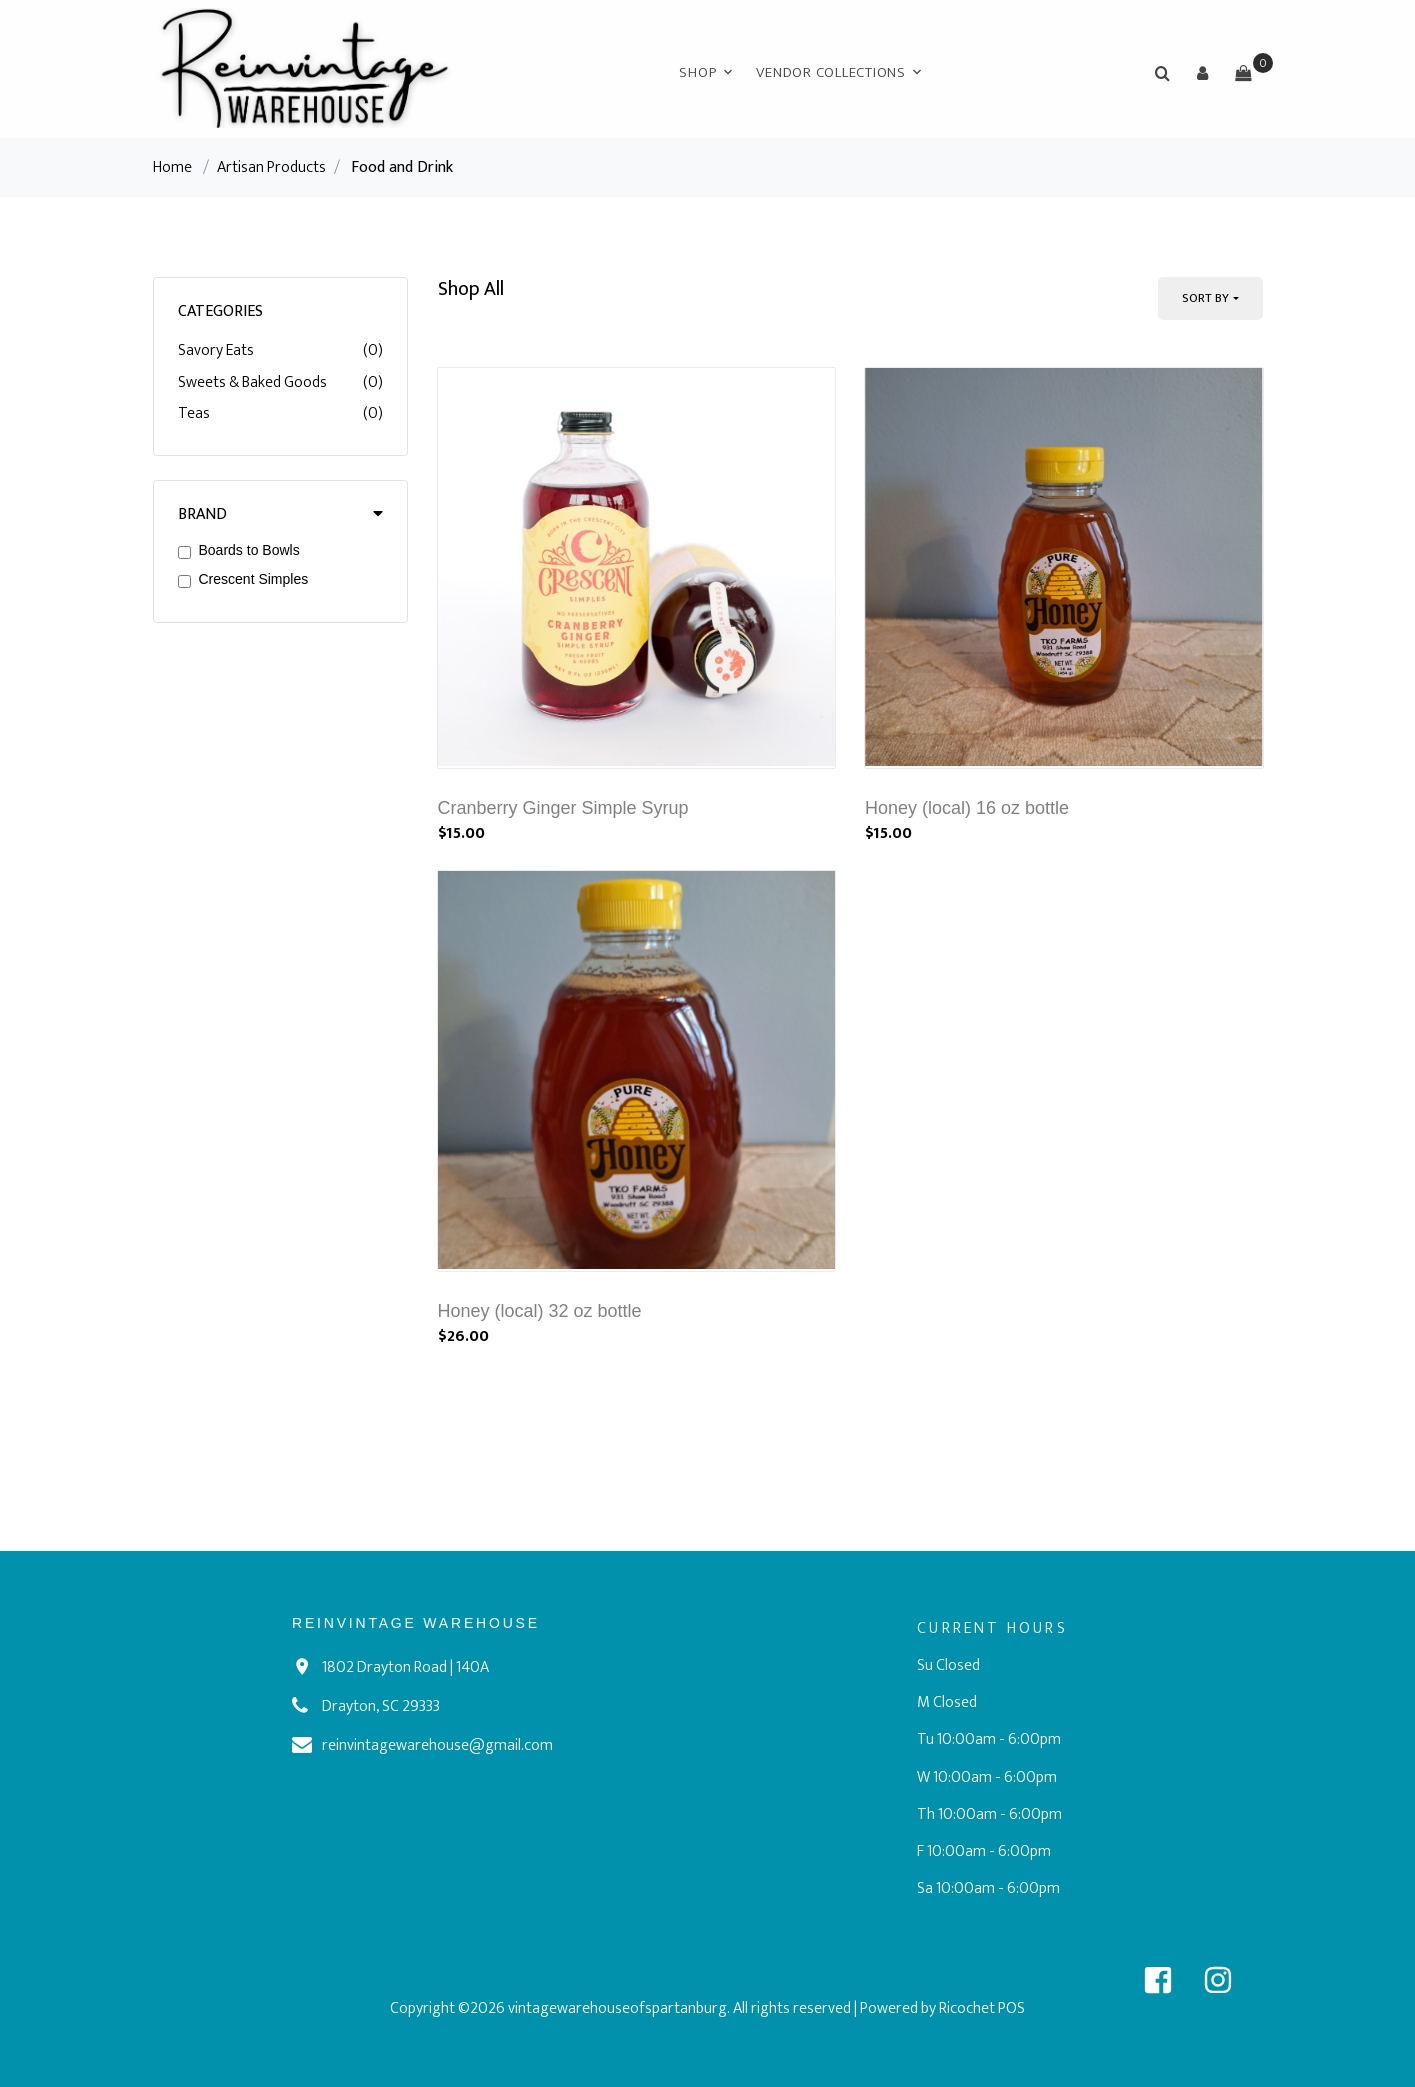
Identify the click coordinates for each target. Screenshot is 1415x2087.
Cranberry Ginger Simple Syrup (563, 808)
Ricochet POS (982, 2008)
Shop (697, 72)
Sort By (1205, 298)
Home (172, 167)
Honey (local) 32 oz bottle (540, 1311)
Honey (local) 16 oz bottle (967, 808)
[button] (1203, 73)
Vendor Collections (831, 72)
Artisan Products (271, 167)
